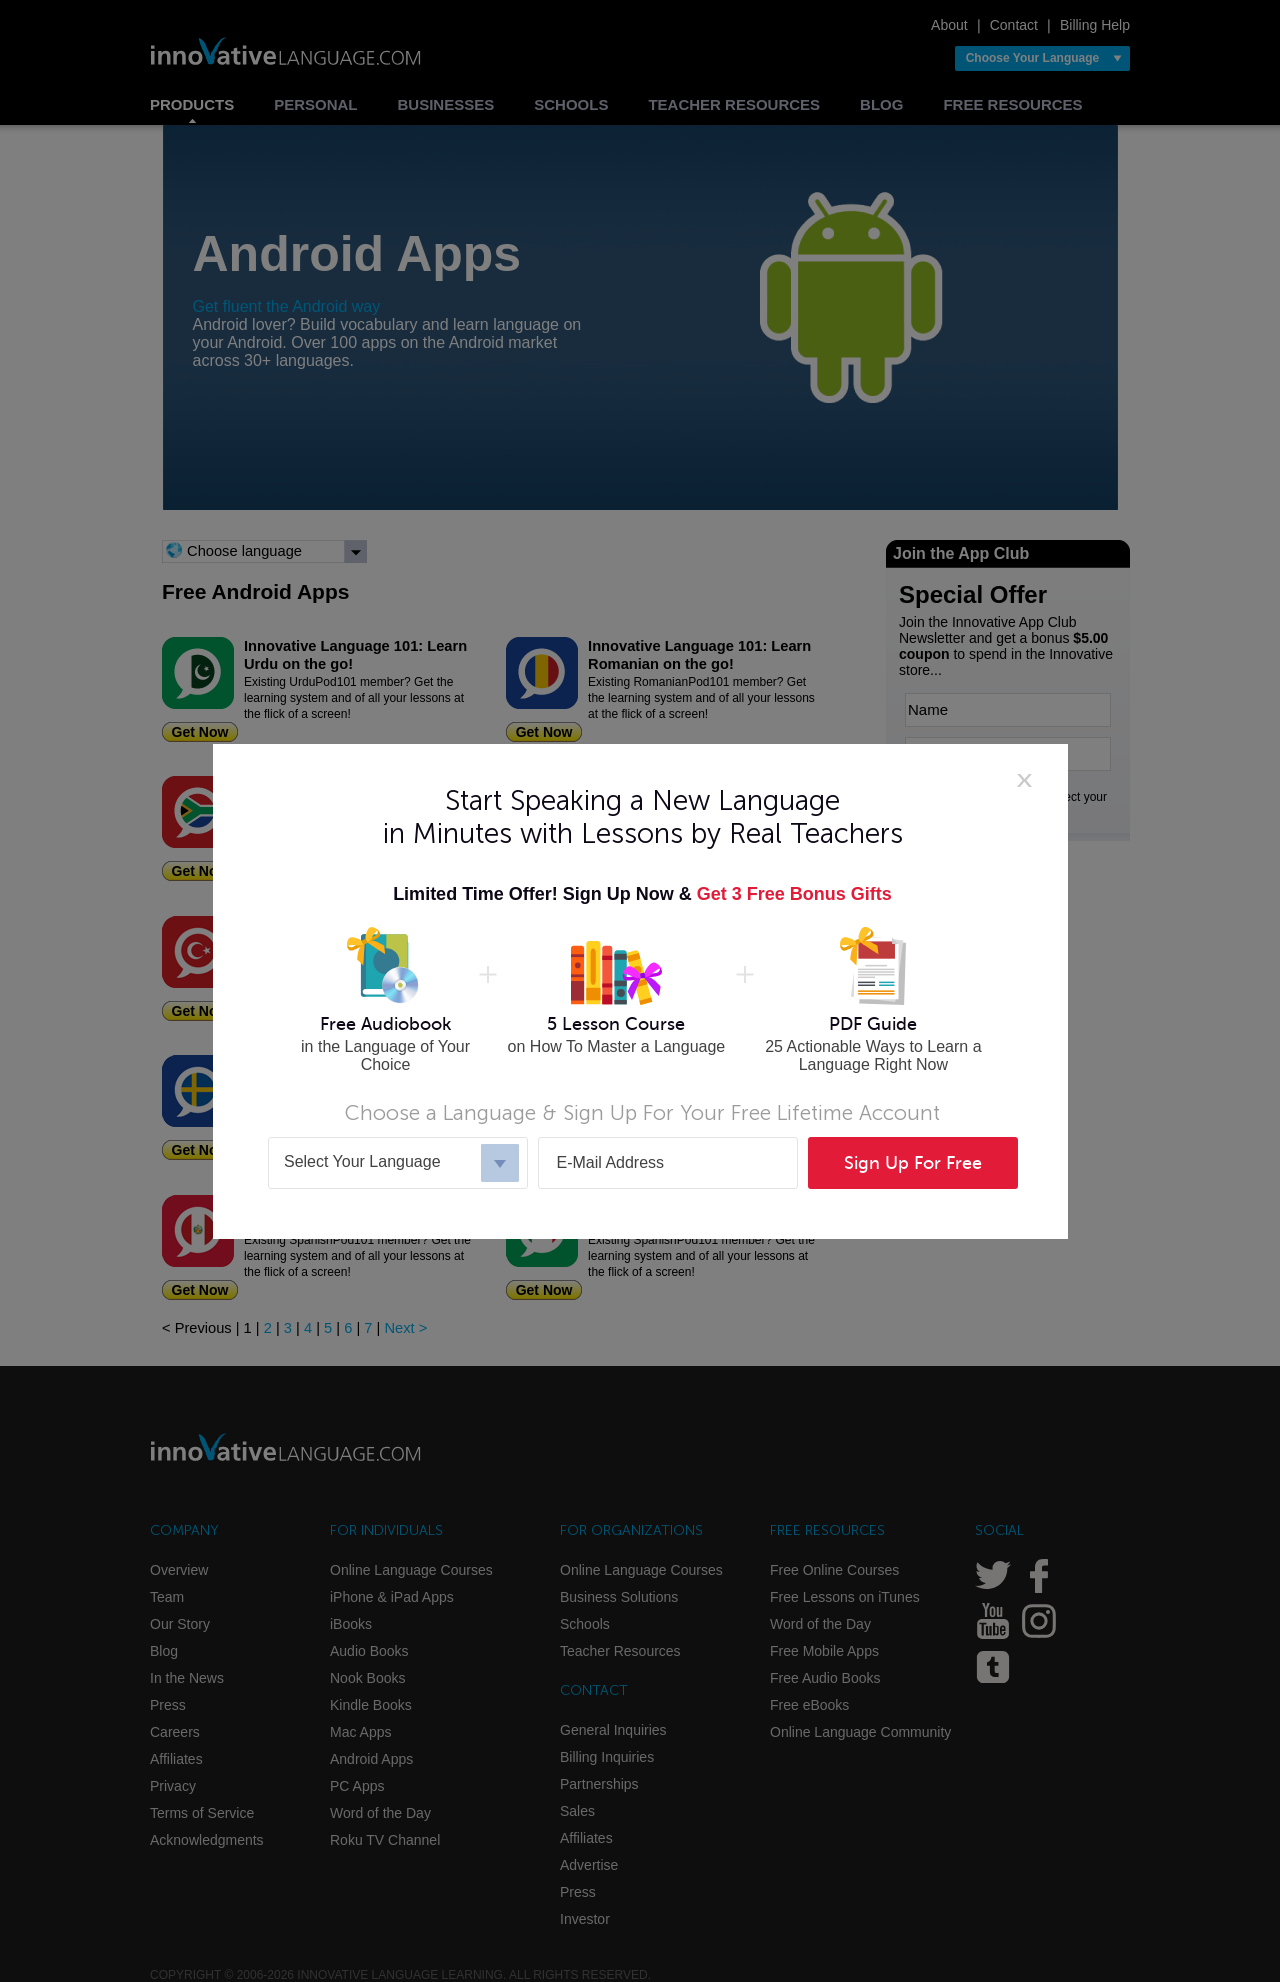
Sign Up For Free (913, 1163)
